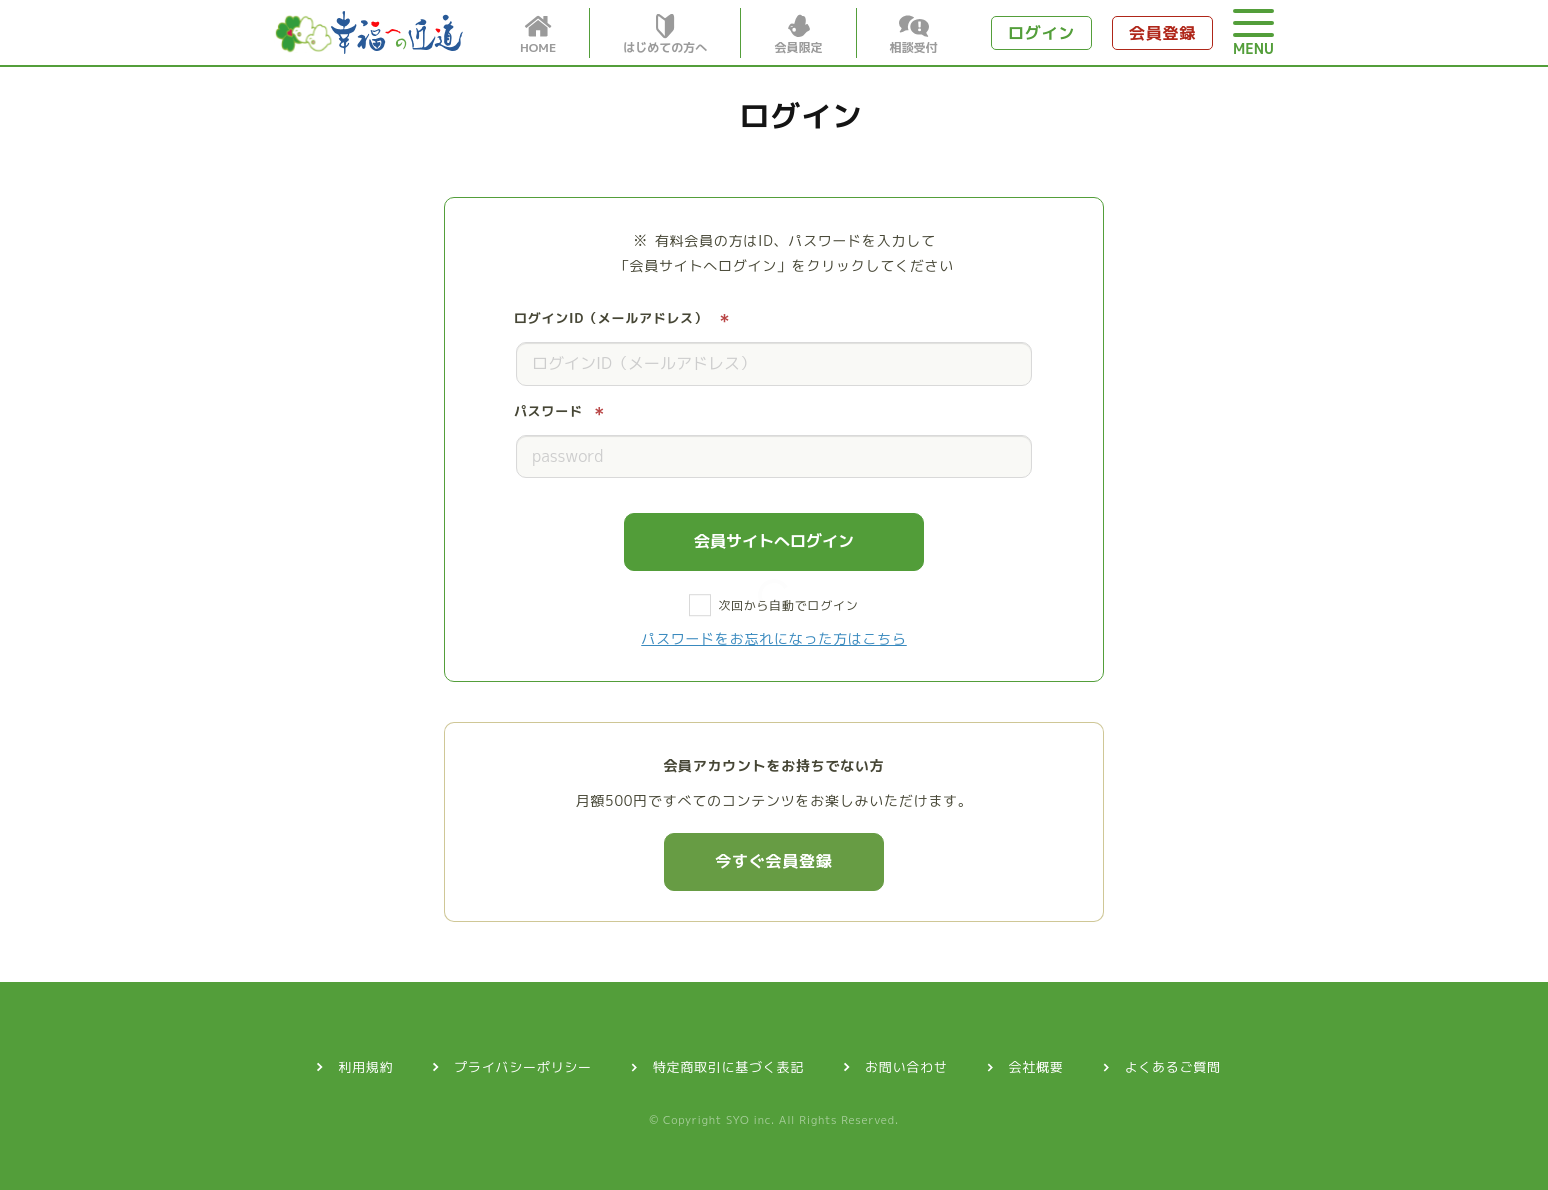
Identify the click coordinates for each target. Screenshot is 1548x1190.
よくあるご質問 (1173, 1067)
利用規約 (365, 1067)
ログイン (1041, 33)
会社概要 (1036, 1067)
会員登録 (1162, 33)
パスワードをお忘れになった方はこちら (774, 638)
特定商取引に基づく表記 (728, 1067)
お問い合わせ (906, 1067)
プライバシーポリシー (523, 1067)
